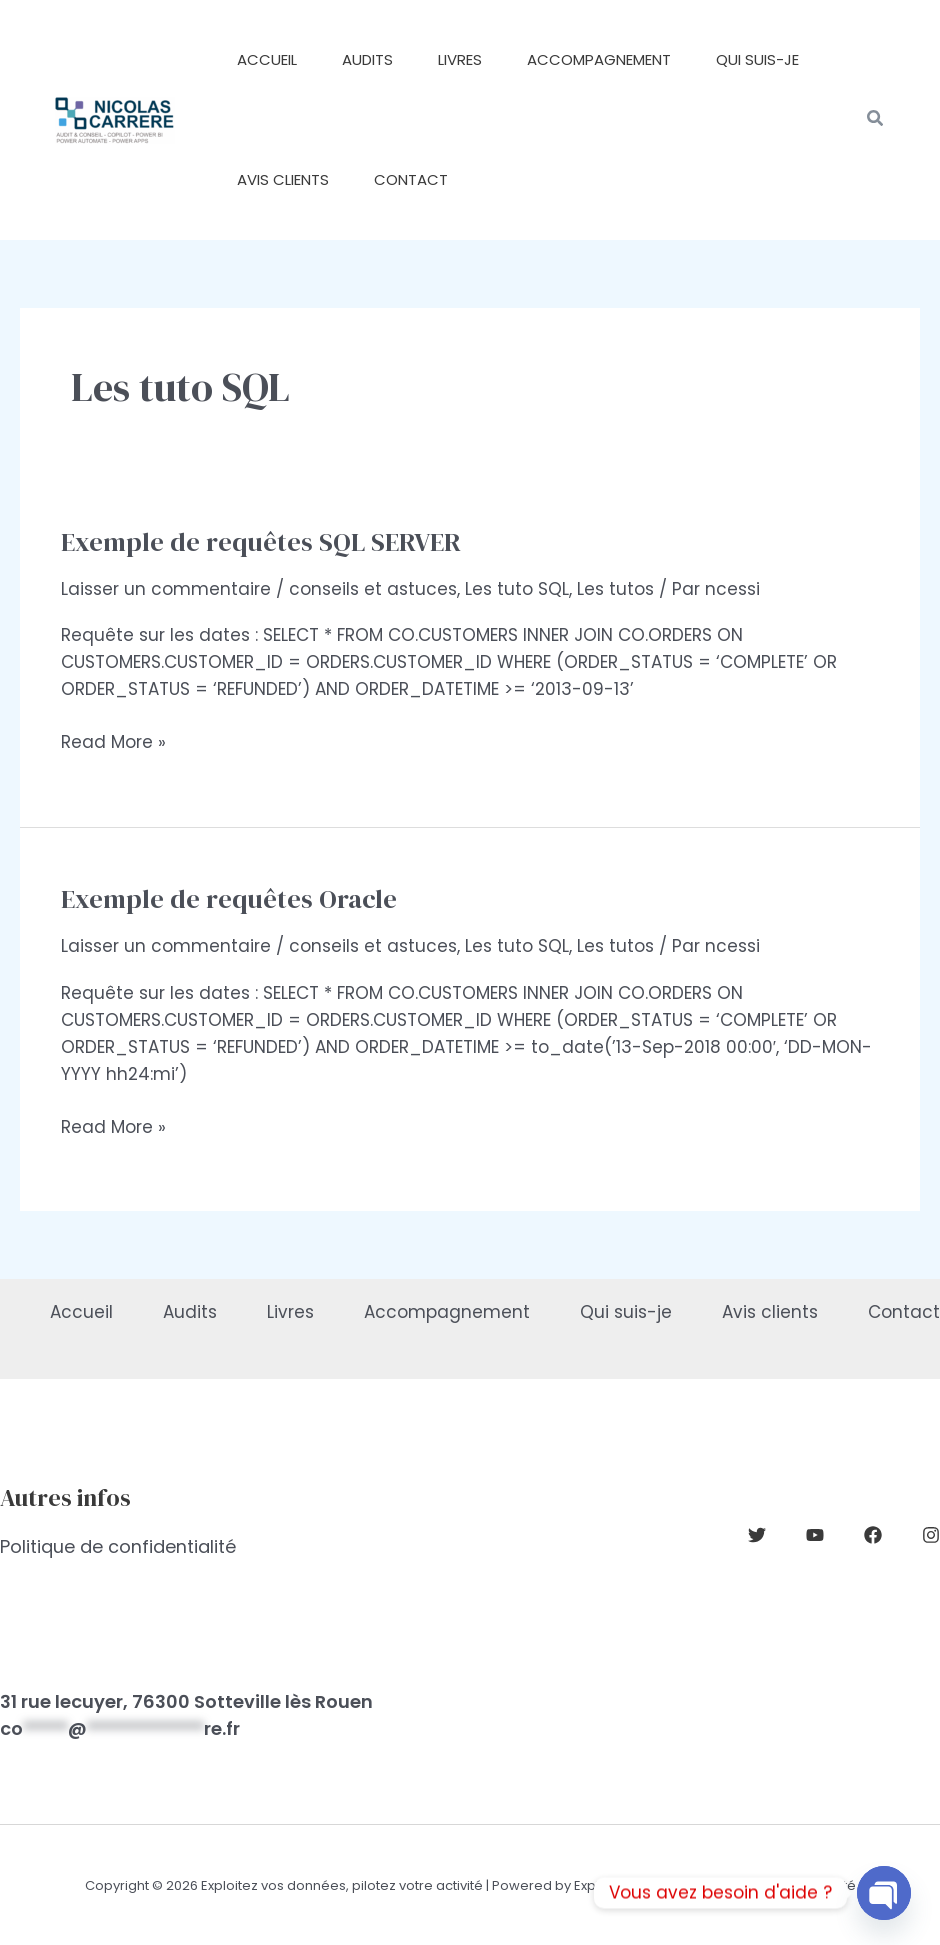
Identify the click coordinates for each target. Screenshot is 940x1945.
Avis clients (770, 1312)
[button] (876, 120)
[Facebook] (873, 1535)
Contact (904, 1312)
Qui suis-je (626, 1312)
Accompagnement (447, 1312)
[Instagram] (931, 1535)
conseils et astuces (373, 589)
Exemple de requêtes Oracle (229, 899)
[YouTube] (815, 1535)
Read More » (113, 742)
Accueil (81, 1312)
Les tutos (615, 589)
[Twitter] (757, 1535)
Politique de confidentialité (118, 1546)
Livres (290, 1312)
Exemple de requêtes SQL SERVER (261, 542)
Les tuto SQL (517, 589)
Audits (190, 1312)
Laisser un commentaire (166, 589)
